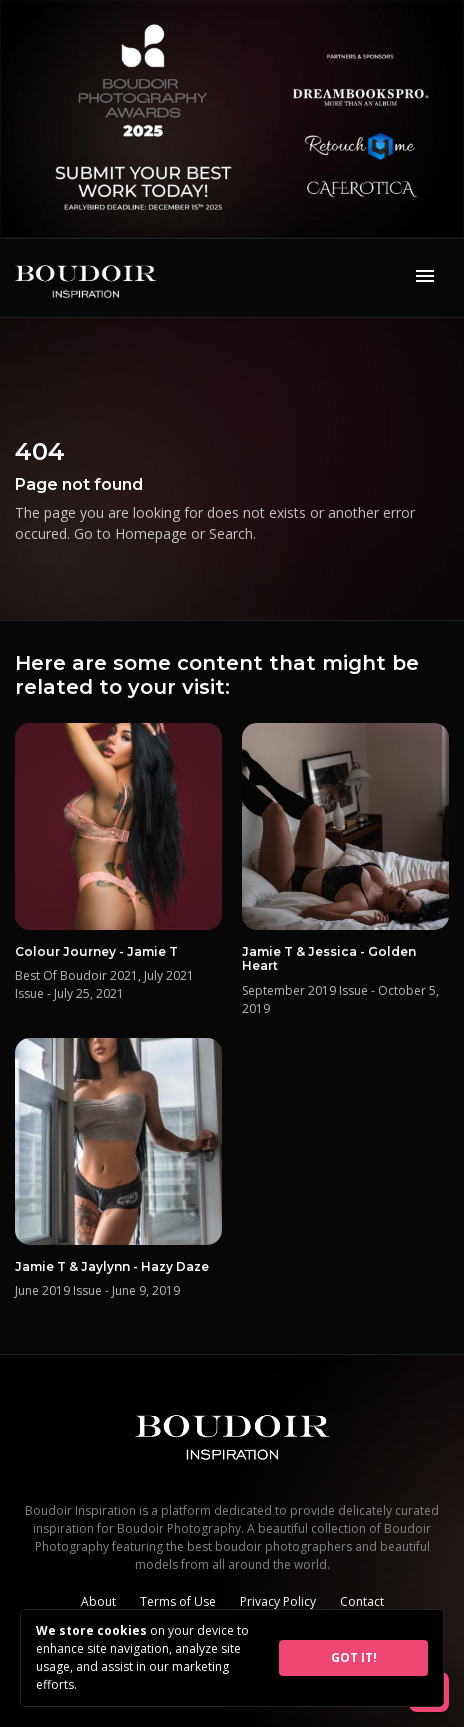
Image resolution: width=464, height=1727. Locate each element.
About (98, 1601)
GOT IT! (354, 1657)
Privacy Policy (278, 1601)
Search (231, 533)
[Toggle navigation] (425, 277)
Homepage (151, 533)
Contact (362, 1601)
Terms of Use (178, 1601)
